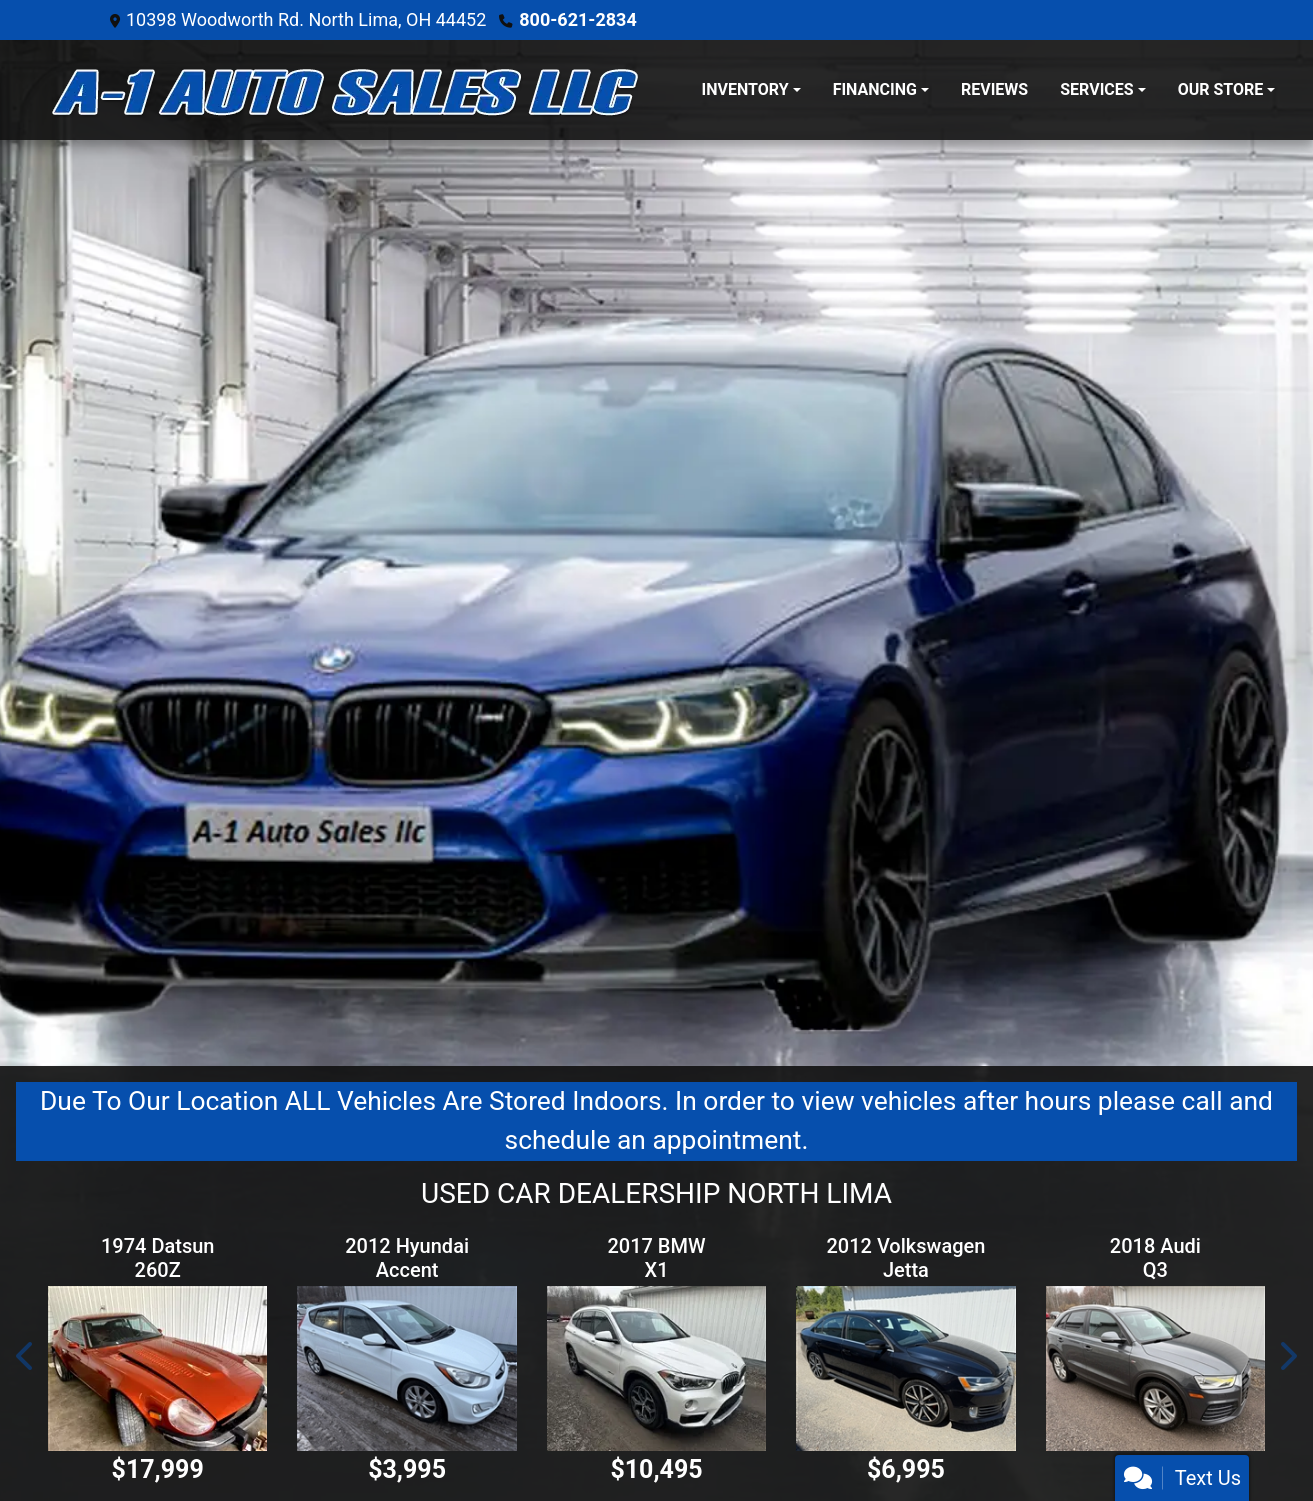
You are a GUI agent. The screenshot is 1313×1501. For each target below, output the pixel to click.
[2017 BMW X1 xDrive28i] (656, 1368)
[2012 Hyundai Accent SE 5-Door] (406, 1368)
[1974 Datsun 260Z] (157, 1368)
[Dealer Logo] (349, 90)
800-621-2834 (577, 19)
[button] (26, 1355)
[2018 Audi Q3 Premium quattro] (1155, 1368)
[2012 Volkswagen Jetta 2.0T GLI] (905, 1368)
